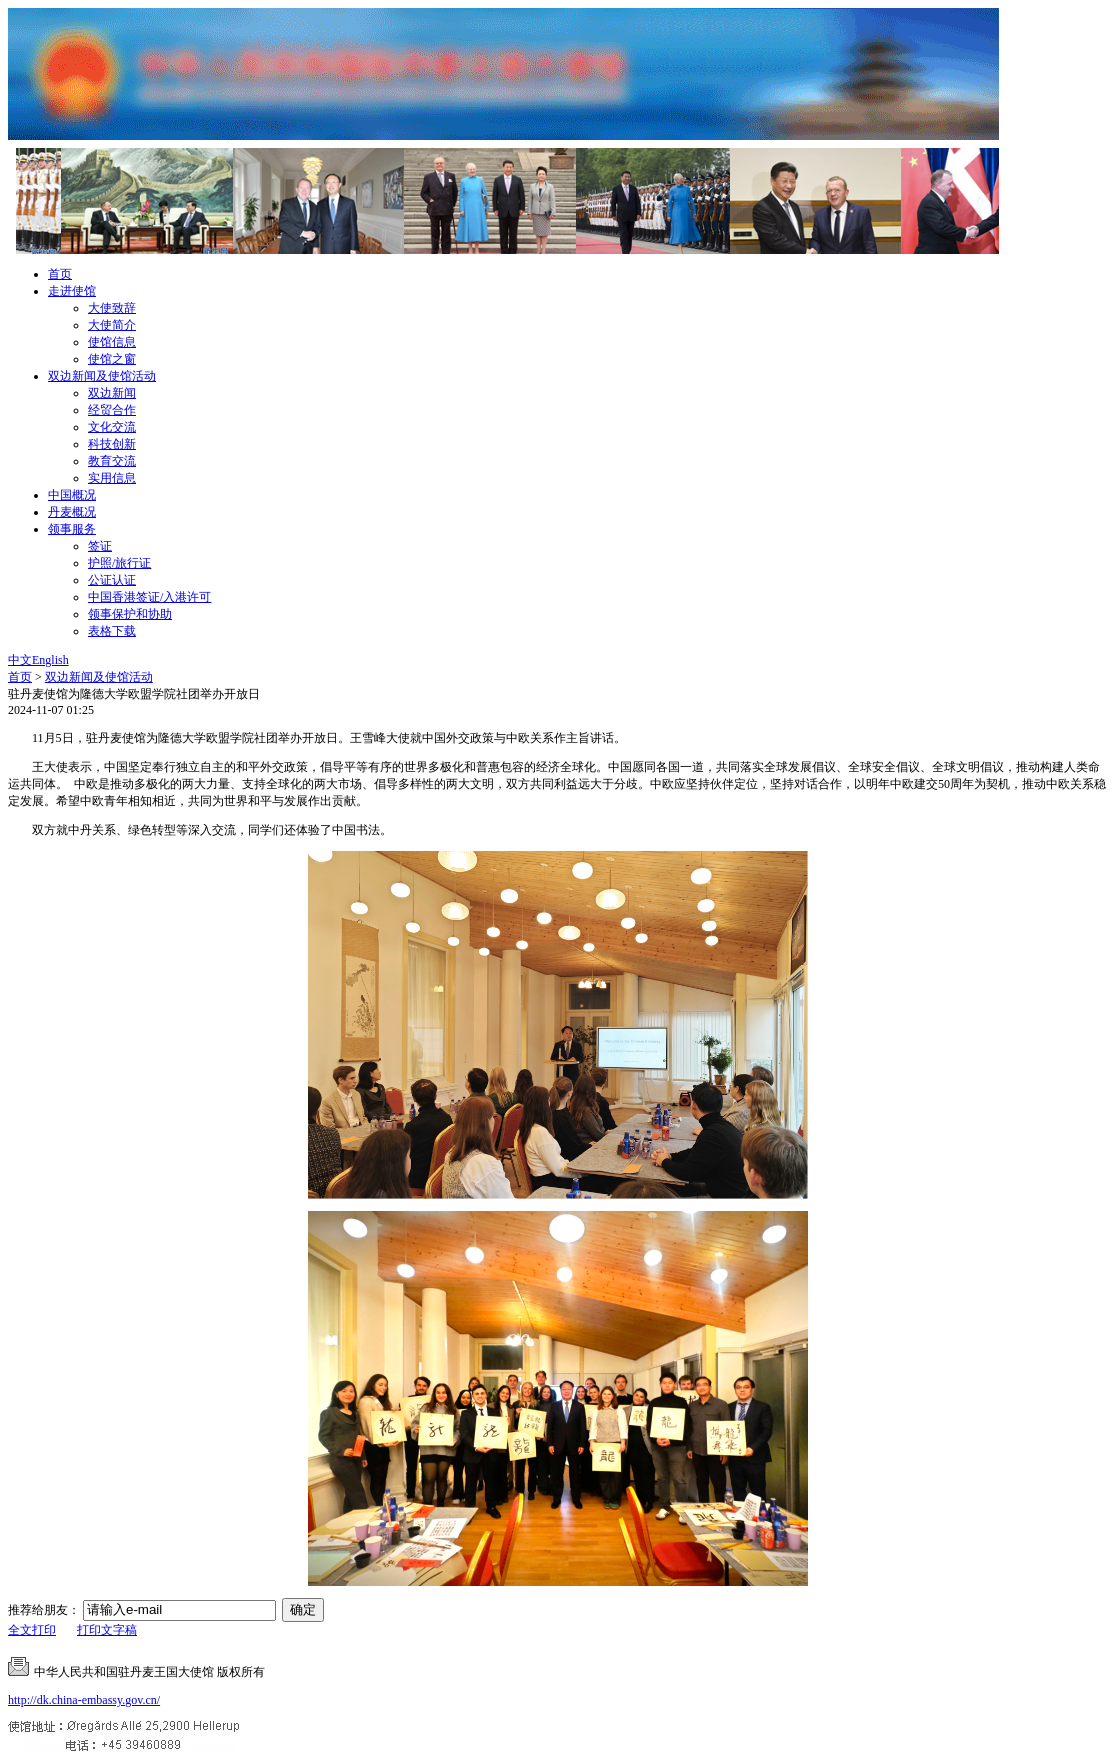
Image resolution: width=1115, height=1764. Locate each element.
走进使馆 (72, 291)
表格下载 (112, 631)
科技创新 (112, 444)
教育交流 (112, 461)
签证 (100, 546)
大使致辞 (112, 308)
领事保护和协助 (130, 614)
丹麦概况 (72, 512)
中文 (20, 660)
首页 (60, 274)
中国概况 (72, 495)
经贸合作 (112, 410)
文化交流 (112, 427)
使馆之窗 (112, 359)
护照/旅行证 (119, 563)
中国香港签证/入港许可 (149, 597)
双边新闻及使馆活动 (102, 376)
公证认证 (112, 580)
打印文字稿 (107, 1630)
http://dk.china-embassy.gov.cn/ (84, 1700)
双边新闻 (112, 393)
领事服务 (72, 529)
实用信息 (112, 478)
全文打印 (32, 1630)
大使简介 (112, 325)
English (50, 660)
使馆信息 (112, 342)
